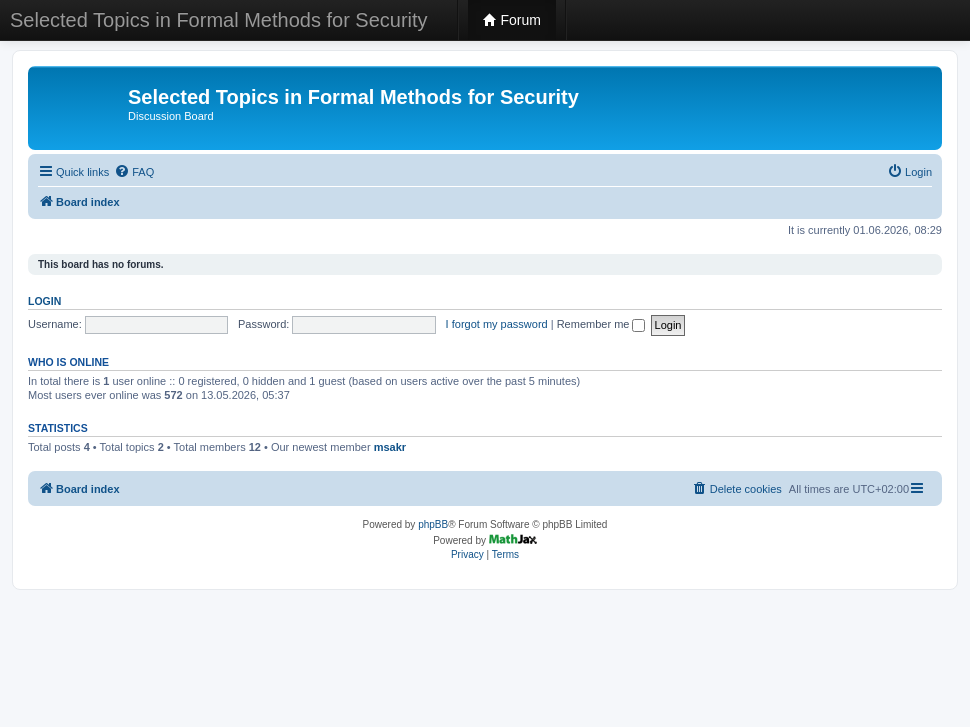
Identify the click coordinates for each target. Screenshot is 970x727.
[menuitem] (134, 172)
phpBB (433, 524)
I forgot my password (497, 324)
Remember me (601, 324)
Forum (512, 20)
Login (44, 301)
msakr (390, 447)
